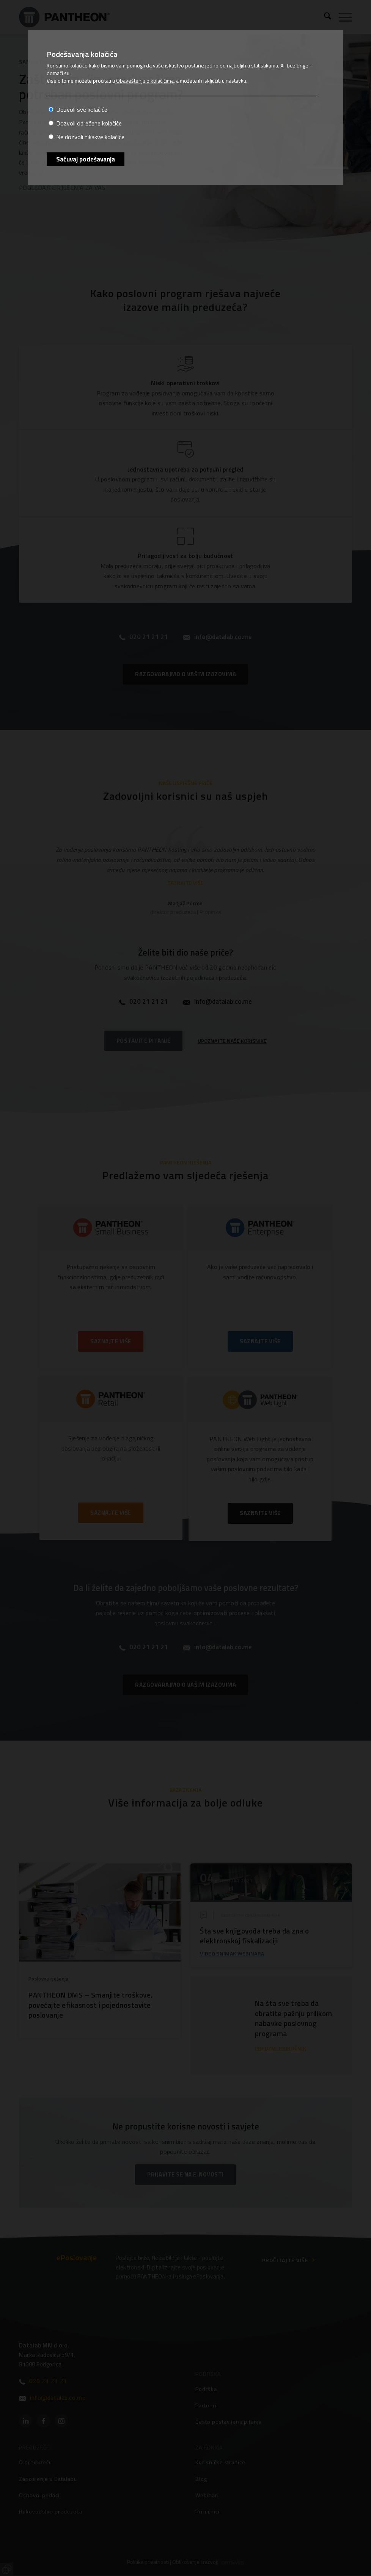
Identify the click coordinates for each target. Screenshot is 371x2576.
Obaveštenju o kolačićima (144, 81)
